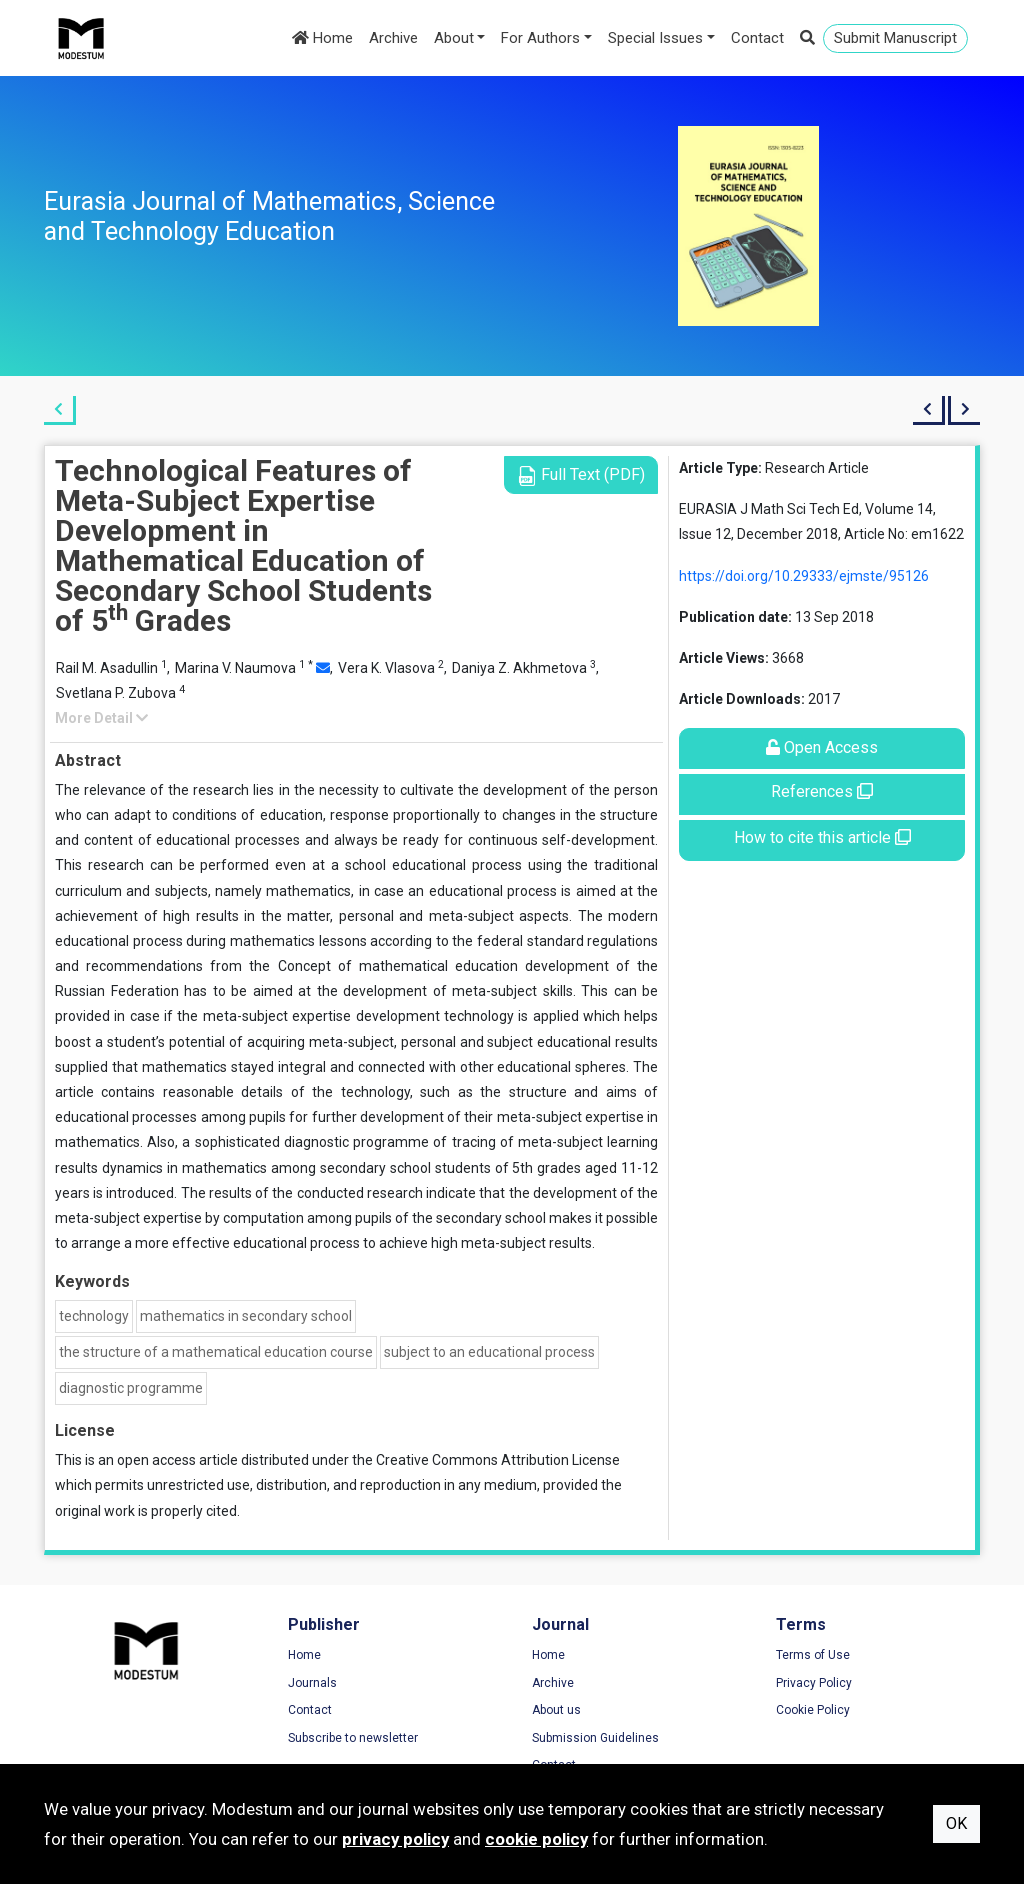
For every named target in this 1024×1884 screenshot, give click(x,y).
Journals (312, 1683)
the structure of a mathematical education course (216, 1352)
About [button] (454, 38)
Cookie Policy (813, 1710)
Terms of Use (813, 1655)
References (822, 791)
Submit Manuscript (895, 38)
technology (94, 1316)
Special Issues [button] (655, 38)
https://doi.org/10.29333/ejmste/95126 (804, 576)
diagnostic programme (131, 1388)
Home (322, 38)
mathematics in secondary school (246, 1316)
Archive (393, 38)
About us (556, 1710)
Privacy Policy (814, 1683)
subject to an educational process (489, 1352)
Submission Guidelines (595, 1738)
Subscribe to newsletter (353, 1738)
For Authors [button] (540, 38)
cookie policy (536, 1839)
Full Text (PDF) (581, 475)
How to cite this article (822, 837)
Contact (757, 38)
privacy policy (395, 1839)
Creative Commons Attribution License (498, 1460)
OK (956, 1823)
